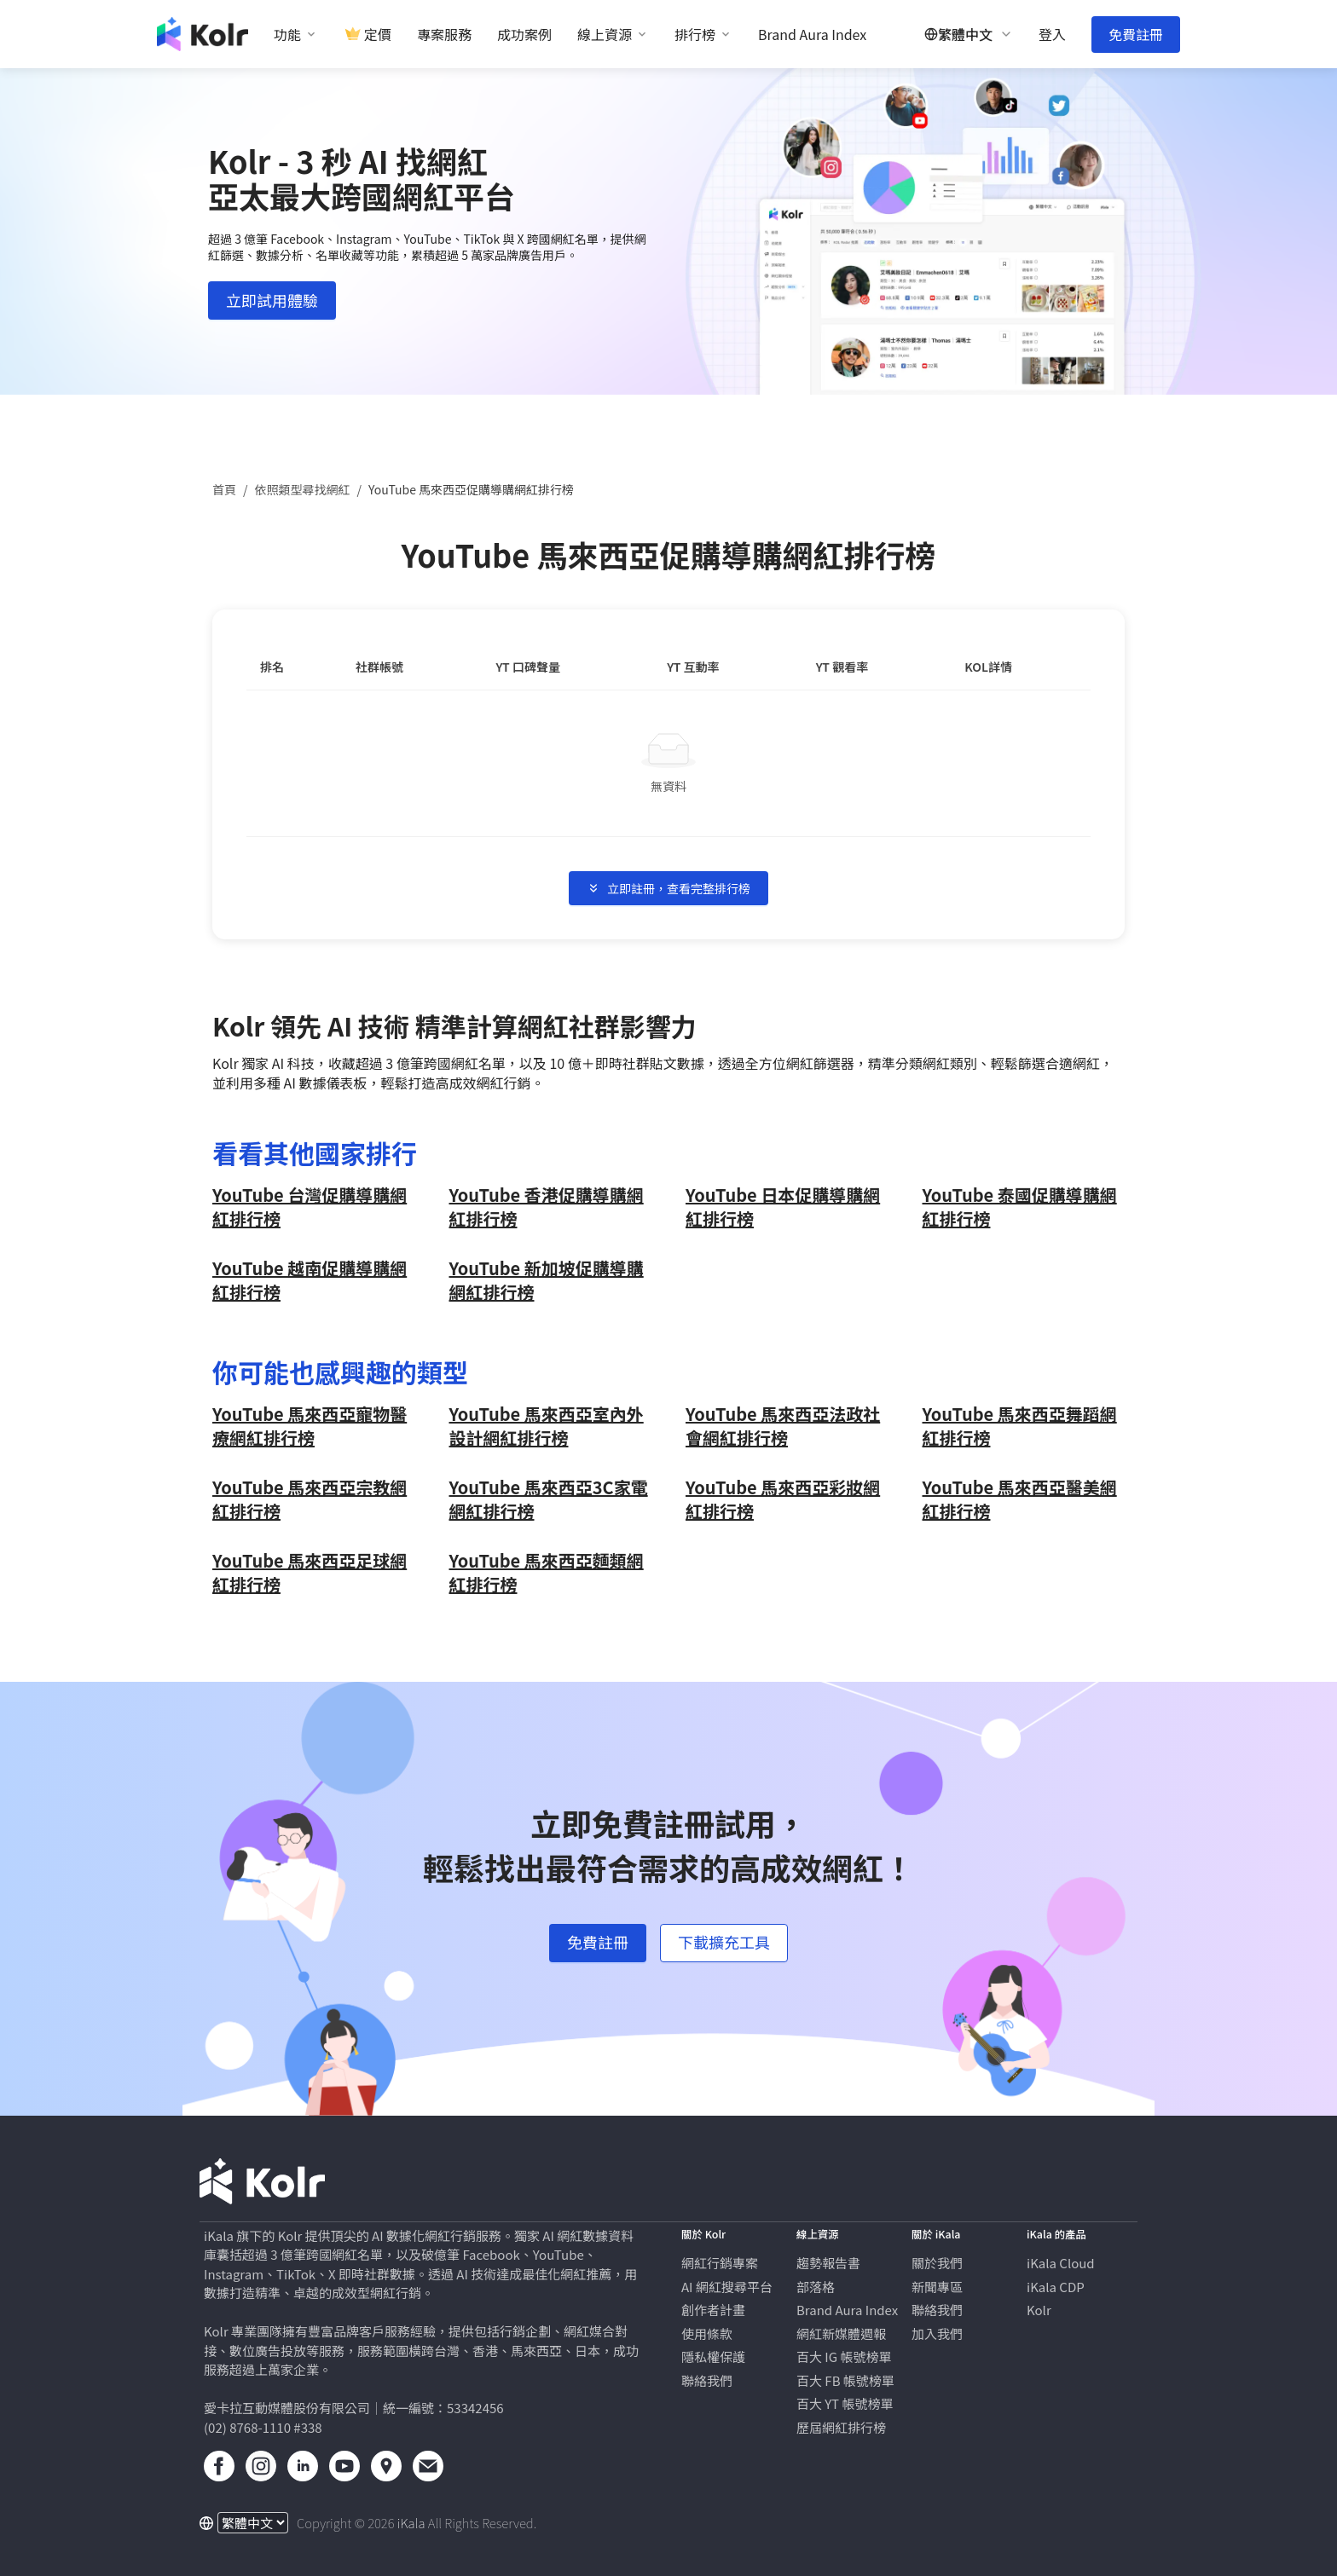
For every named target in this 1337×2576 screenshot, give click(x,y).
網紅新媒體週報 (841, 2333)
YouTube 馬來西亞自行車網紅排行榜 (546, 1573)
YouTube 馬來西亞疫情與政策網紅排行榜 (546, 1426)
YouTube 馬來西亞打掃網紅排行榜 (783, 1499)
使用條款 (706, 2333)
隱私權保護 (713, 2356)
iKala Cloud (1061, 2263)
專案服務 (444, 34)
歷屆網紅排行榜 (841, 2427)
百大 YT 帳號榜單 (844, 2403)
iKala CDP (1056, 2287)
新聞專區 (937, 2287)
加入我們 (937, 2333)
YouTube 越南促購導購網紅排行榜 (309, 1280)
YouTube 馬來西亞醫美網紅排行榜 (309, 1426)
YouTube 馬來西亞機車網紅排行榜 (1020, 1426)
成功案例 (524, 34)
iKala (411, 2523)
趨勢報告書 (828, 2263)
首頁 (224, 489)
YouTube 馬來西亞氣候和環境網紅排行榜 (783, 1426)
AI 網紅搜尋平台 (727, 2287)
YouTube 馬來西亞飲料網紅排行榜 (546, 1499)
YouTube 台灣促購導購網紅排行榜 (309, 1207)
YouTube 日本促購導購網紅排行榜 (783, 1207)
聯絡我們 (706, 2380)
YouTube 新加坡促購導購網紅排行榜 (546, 1280)
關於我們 (937, 2263)
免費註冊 (1135, 34)
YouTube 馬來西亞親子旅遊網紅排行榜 (309, 1573)
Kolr (1039, 2310)
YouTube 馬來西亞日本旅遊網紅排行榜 (309, 1499)
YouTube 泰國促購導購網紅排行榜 (1020, 1207)
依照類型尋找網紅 (302, 489)
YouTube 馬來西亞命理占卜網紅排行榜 (1020, 1499)
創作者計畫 (713, 2310)
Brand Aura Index (812, 34)
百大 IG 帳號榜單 (843, 2356)
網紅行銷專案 (719, 2263)
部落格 (815, 2287)
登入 (1052, 34)
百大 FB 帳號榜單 (845, 2380)
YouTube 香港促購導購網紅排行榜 (546, 1207)
